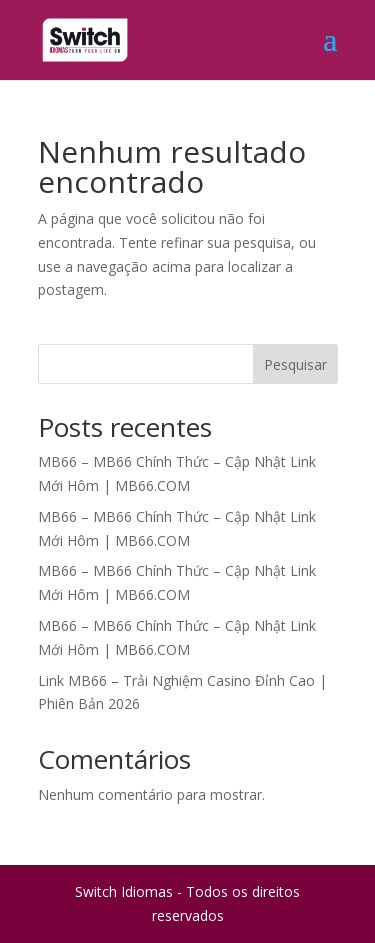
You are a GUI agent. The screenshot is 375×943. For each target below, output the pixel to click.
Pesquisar (295, 364)
